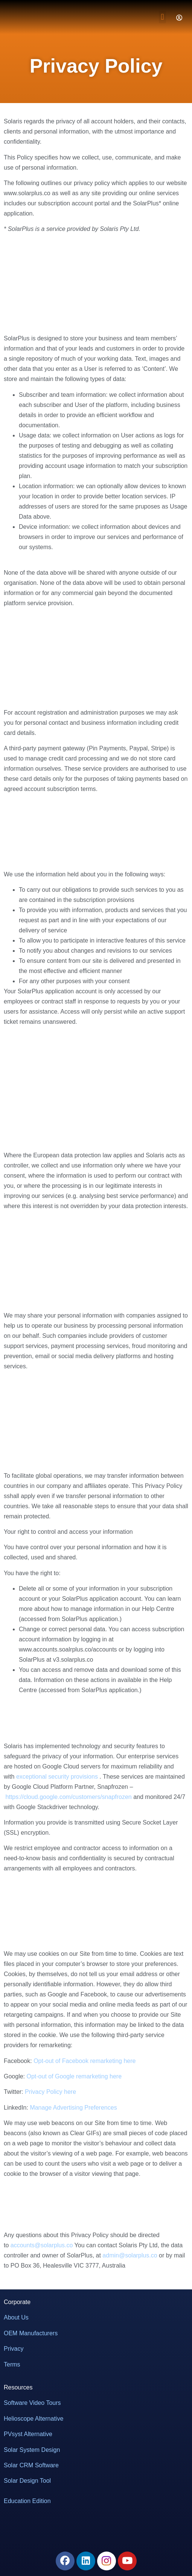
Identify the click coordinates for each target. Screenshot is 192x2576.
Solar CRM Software (31, 2465)
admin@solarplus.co (129, 2255)
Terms (12, 2364)
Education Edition (27, 2501)
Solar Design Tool (27, 2480)
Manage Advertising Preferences (73, 2107)
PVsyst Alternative (28, 2434)
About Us (16, 2317)
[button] (162, 17)
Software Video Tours (32, 2403)
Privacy (13, 2348)
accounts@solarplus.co (42, 2245)
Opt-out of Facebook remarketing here (85, 2061)
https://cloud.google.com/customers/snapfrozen (68, 1797)
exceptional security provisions (57, 1776)
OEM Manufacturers (31, 2333)
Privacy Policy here (50, 2092)
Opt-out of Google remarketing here (74, 2076)
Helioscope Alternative (33, 2418)
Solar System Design (32, 2450)
